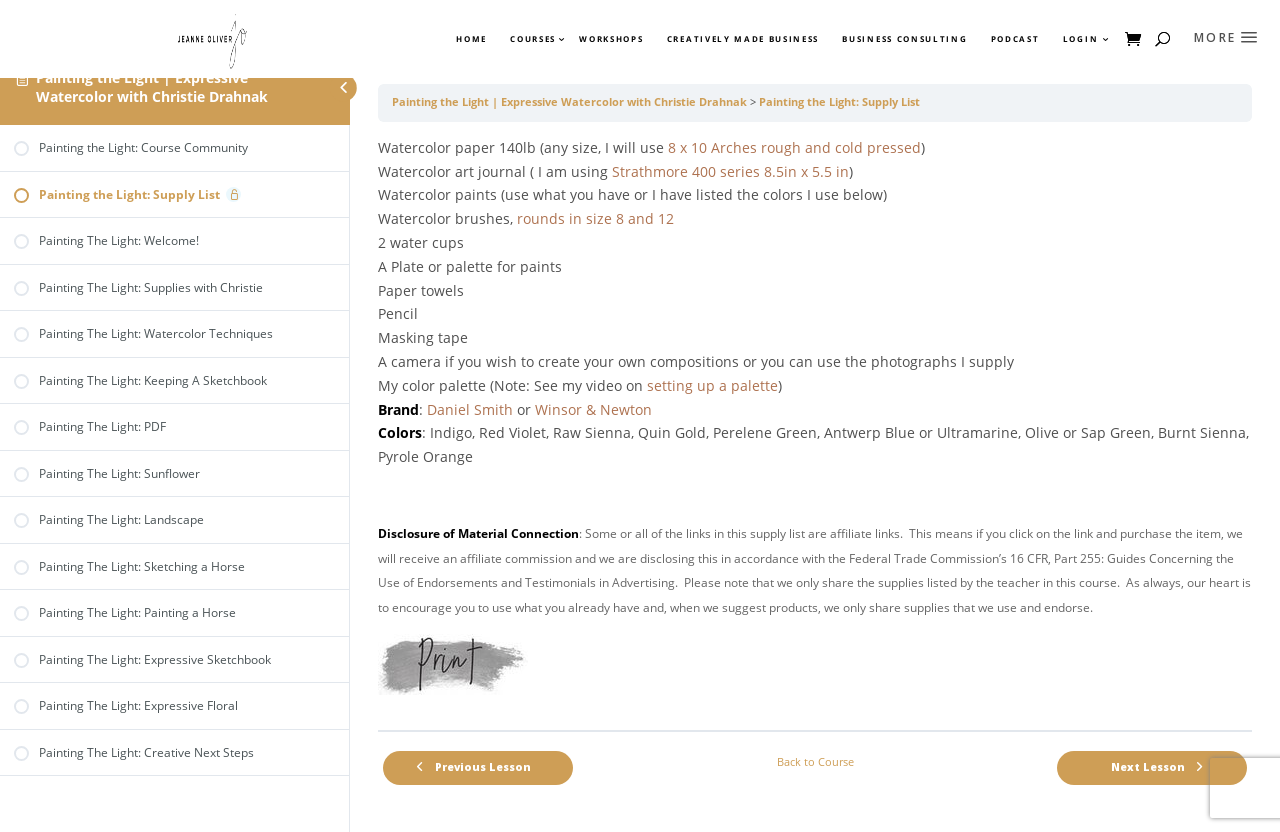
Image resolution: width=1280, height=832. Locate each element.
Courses (532, 39)
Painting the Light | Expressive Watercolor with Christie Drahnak (152, 87)
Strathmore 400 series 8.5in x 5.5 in (730, 171)
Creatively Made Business (743, 39)
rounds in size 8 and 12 (595, 218)
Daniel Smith (470, 409)
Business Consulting (904, 39)
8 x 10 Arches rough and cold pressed (794, 147)
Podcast (1015, 39)
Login (1080, 39)
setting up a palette (712, 385)
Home (471, 39)
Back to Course (815, 762)
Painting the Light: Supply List (839, 102)
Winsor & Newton (593, 409)
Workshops (611, 39)
